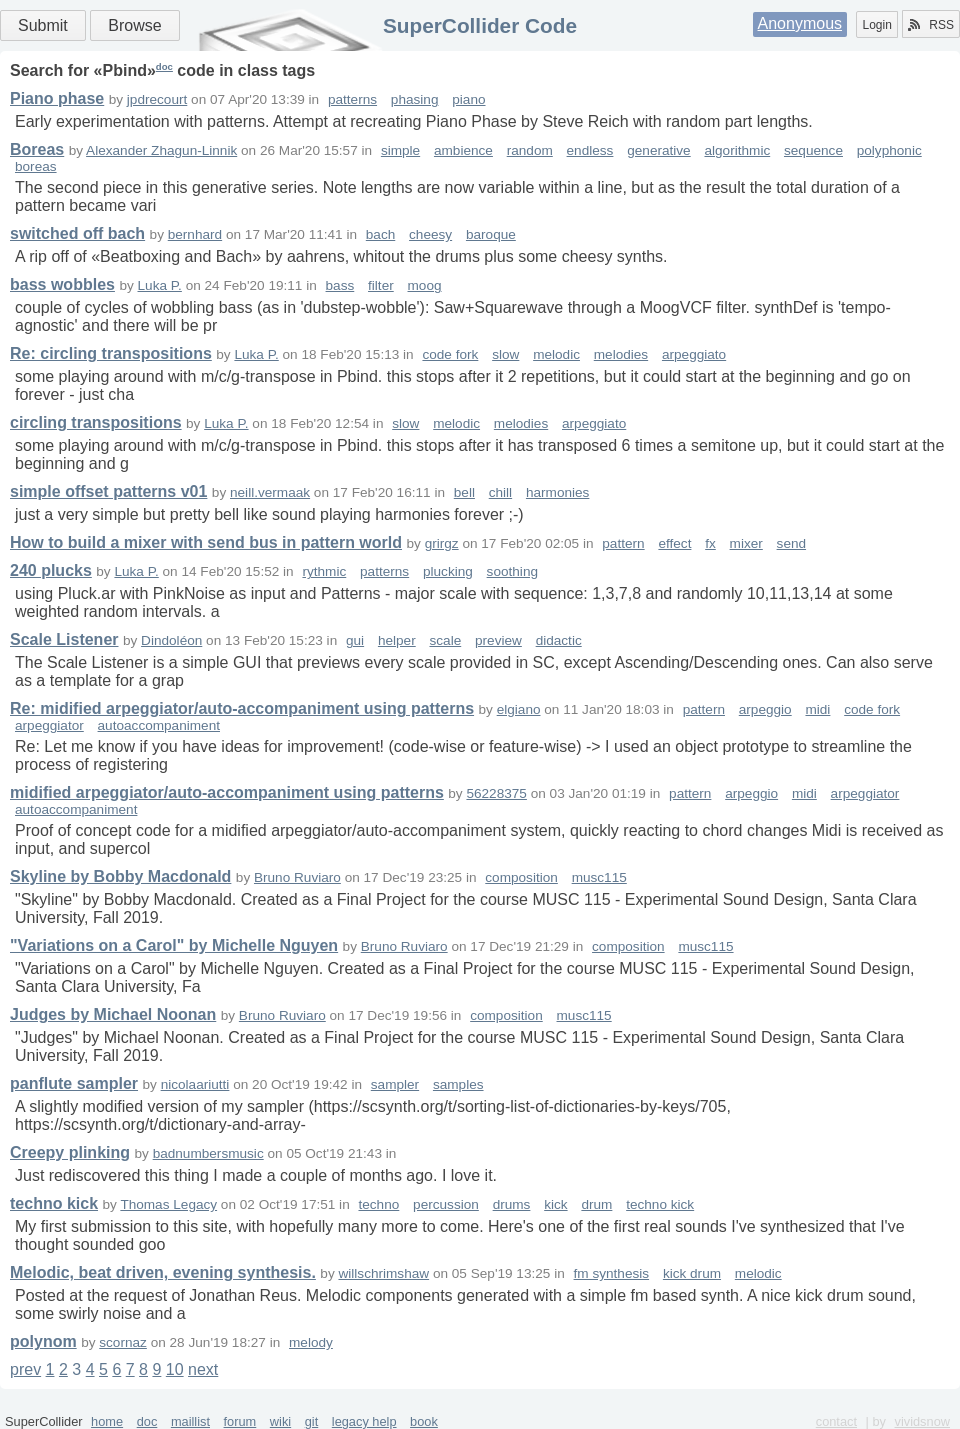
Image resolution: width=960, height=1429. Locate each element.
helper (397, 640)
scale (445, 640)
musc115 (599, 877)
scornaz (123, 1342)
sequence (813, 150)
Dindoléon (171, 640)
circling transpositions (96, 422)
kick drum (692, 1273)
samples (458, 1084)
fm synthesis (612, 1273)
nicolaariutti (195, 1084)
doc (164, 66)
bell (464, 492)
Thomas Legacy (168, 1204)
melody (311, 1342)
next (203, 1369)
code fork (450, 354)
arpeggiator (49, 725)
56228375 (496, 793)
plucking (448, 571)
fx (710, 543)
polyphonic (889, 150)
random (530, 150)
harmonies (557, 492)
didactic (559, 640)
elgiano (519, 709)
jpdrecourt (157, 99)
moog (425, 285)
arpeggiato (694, 354)
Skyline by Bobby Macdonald (120, 876)
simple (400, 150)
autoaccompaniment (159, 725)
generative (658, 150)
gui (355, 640)
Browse (134, 25)
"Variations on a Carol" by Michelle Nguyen (174, 945)
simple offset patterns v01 (108, 491)
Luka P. (160, 285)
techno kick (54, 1203)
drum (596, 1204)
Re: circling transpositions (111, 353)
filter (381, 285)
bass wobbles (62, 284)
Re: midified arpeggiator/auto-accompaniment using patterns (242, 708)
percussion (446, 1204)
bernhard (195, 234)
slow (505, 354)
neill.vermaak (270, 492)
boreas (36, 166)
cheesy (430, 234)
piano (468, 99)
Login (876, 25)
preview (498, 640)
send (791, 543)
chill (500, 492)
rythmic (324, 571)
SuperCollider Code (480, 25)
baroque (491, 234)
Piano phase (57, 98)
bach (380, 234)
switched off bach (77, 233)
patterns (352, 99)
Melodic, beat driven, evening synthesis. (163, 1272)
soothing (512, 571)
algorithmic (737, 150)
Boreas (37, 149)
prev (25, 1369)
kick (555, 1204)
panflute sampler (74, 1083)
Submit (43, 25)
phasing (415, 99)
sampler (395, 1084)
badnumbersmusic (208, 1153)
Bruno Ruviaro (297, 877)
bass (340, 285)
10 (175, 1369)
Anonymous (800, 23)
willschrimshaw (383, 1273)
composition (521, 877)
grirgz (442, 543)
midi (817, 709)
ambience (463, 150)
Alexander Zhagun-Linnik (161, 150)
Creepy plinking (70, 1152)
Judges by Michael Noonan (113, 1014)
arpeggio (765, 709)
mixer (746, 543)
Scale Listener (64, 639)
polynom (43, 1341)
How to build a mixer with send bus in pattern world (206, 542)
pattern (623, 543)
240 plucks (51, 570)
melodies (621, 354)
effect (674, 543)
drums (512, 1204)
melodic (556, 354)
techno (378, 1204)
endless (590, 150)
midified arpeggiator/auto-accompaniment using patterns (227, 792)
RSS (931, 25)
